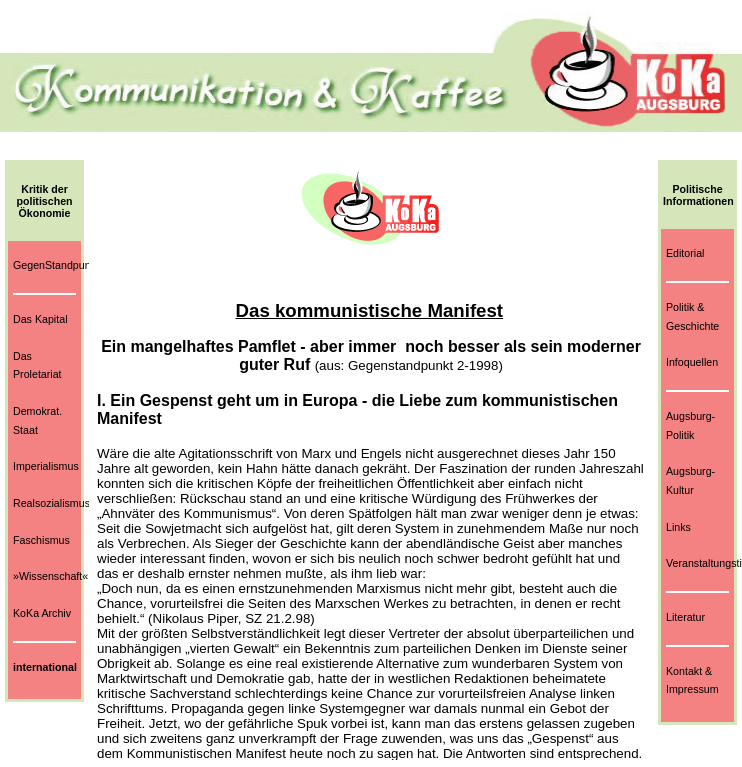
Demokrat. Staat (37, 420)
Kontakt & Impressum (692, 680)
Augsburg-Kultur (690, 480)
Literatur (685, 617)
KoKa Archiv (42, 613)
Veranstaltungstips (697, 563)
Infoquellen (692, 362)
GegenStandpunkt (44, 265)
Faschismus (41, 540)
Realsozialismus (44, 503)
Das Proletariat (37, 365)
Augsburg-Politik (690, 425)
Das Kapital (40, 319)
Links (678, 527)
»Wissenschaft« (44, 576)
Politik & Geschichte (692, 316)
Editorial (685, 253)
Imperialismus (44, 466)
